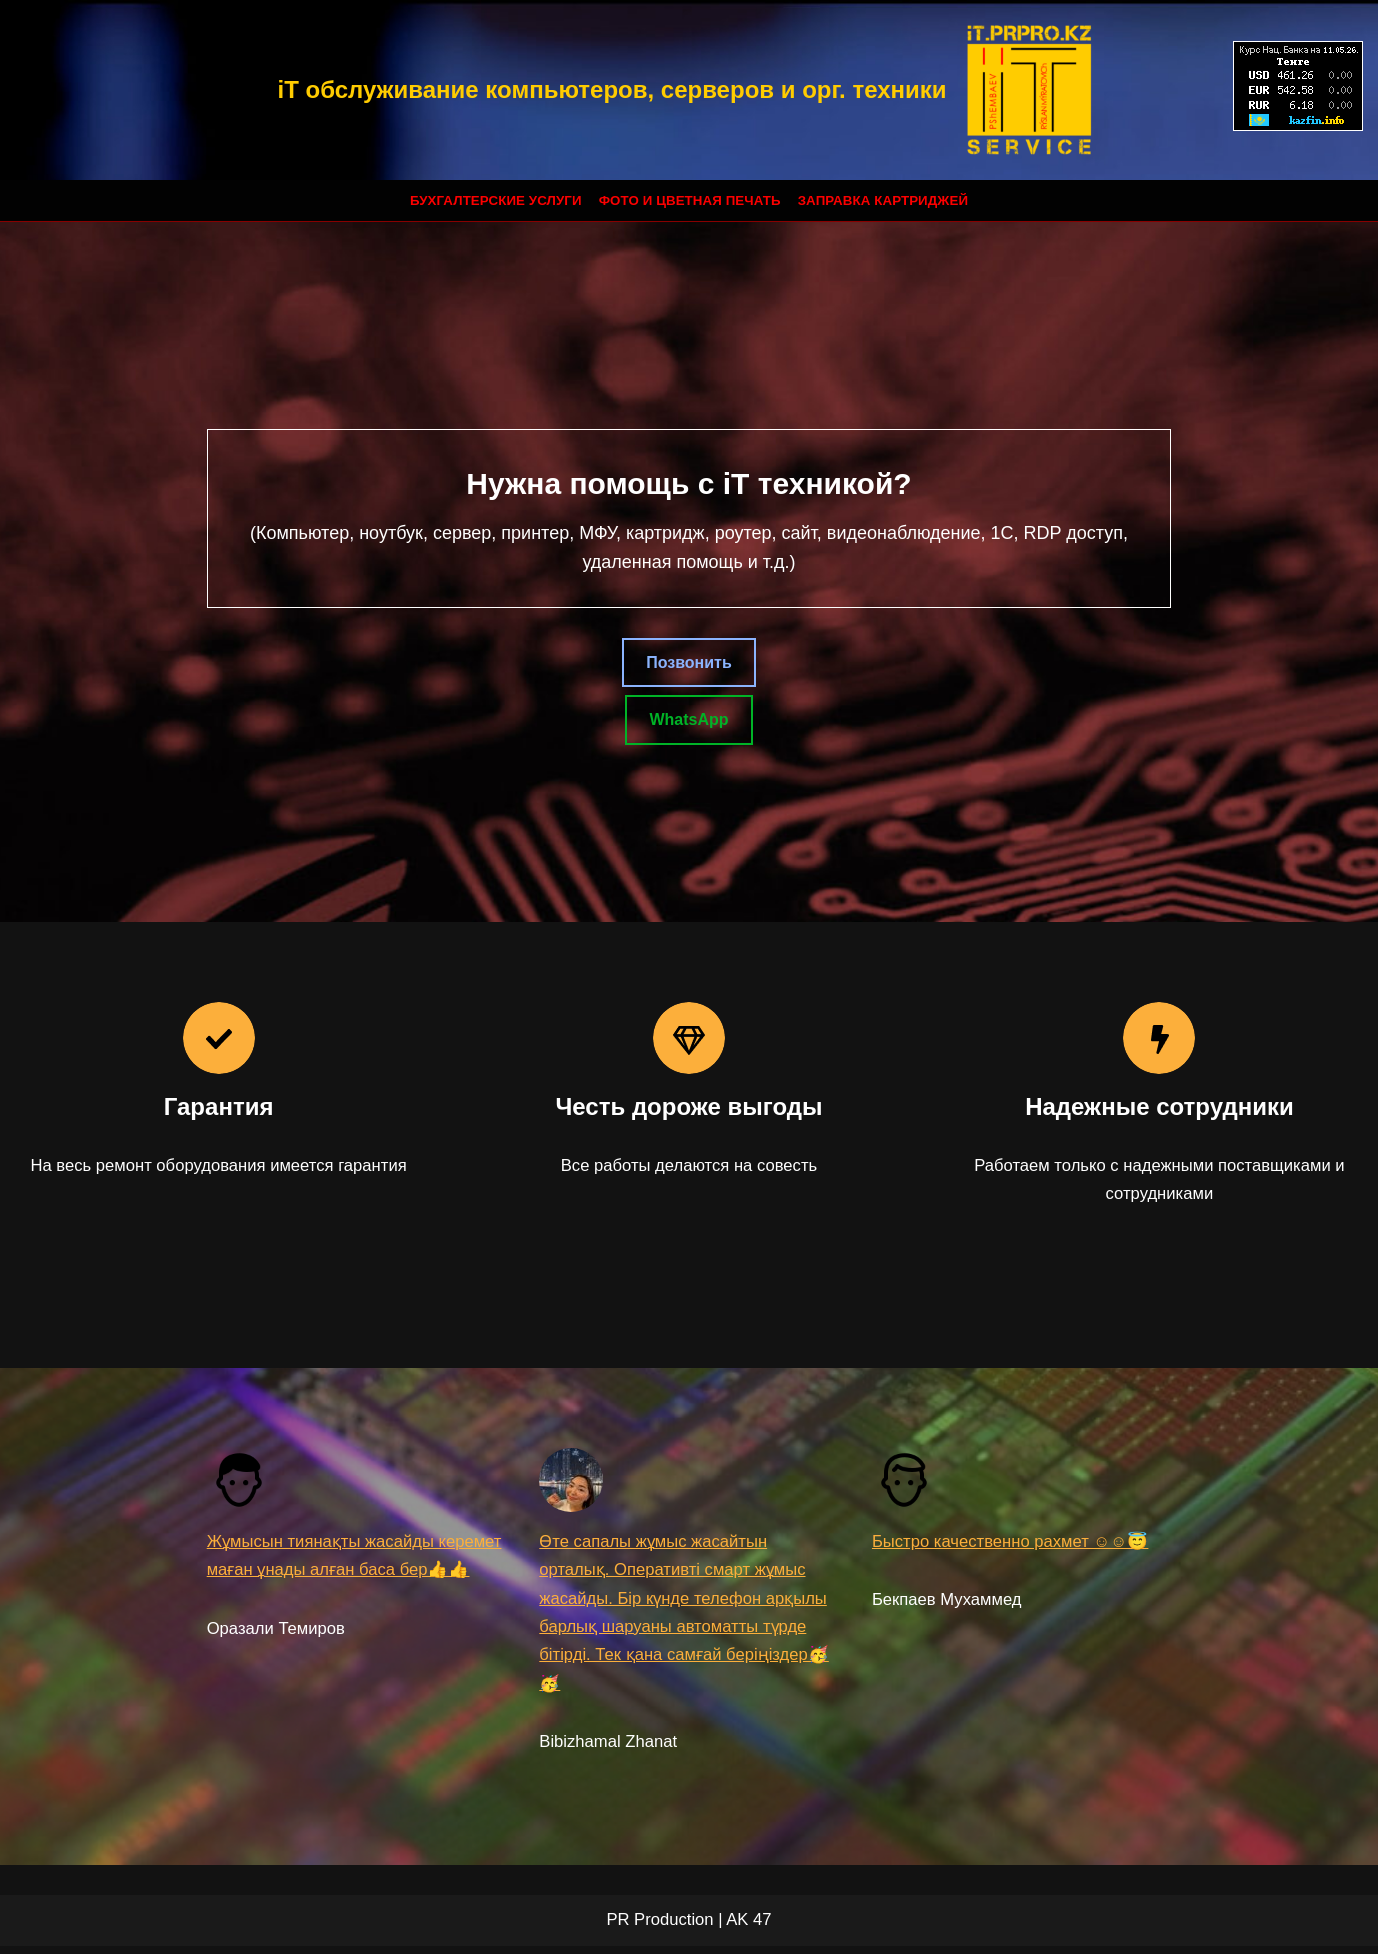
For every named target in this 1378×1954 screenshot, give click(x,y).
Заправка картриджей (887, 200)
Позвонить (689, 662)
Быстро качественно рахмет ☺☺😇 (1013, 1544)
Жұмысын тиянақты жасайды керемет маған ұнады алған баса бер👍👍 (354, 1573)
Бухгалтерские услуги (492, 200)
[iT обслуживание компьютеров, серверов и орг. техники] (688, 90)
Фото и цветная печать (690, 200)
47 (762, 1928)
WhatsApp (688, 720)
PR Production (660, 1928)
